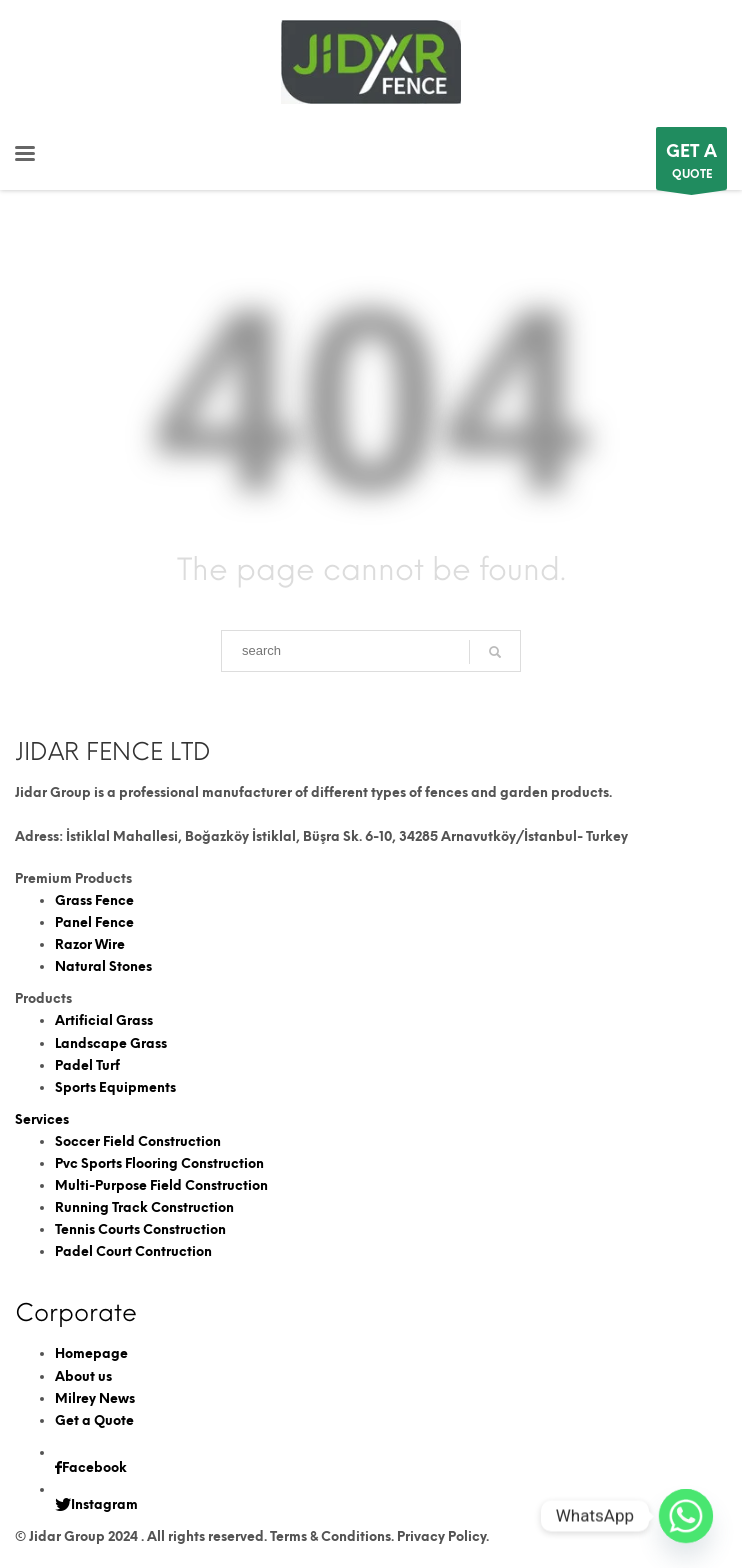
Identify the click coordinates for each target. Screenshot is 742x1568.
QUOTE (691, 163)
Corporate (76, 1312)
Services (42, 1119)
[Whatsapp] (686, 1516)
